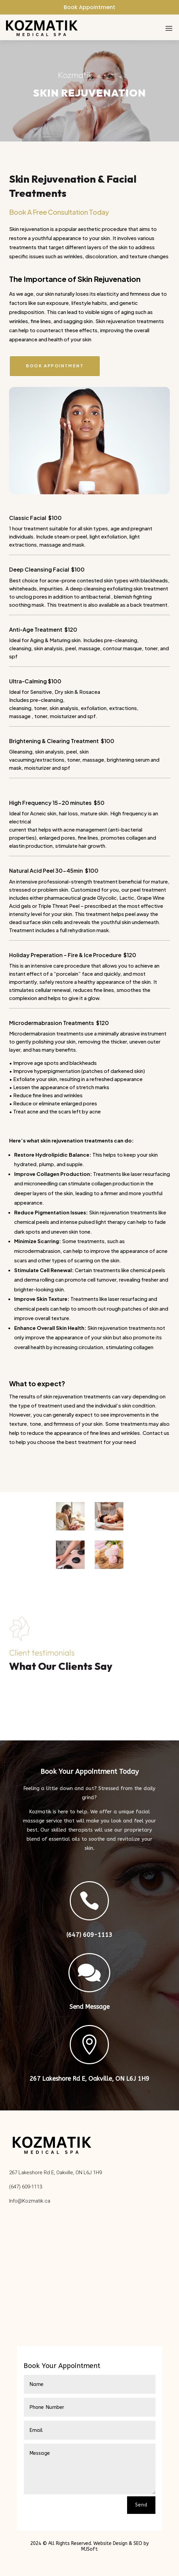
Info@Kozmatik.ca (29, 2201)
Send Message (89, 2006)
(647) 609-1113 (89, 1935)
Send (141, 2505)
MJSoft (89, 2549)
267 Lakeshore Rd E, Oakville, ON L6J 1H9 (89, 2078)
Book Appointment (89, 7)
